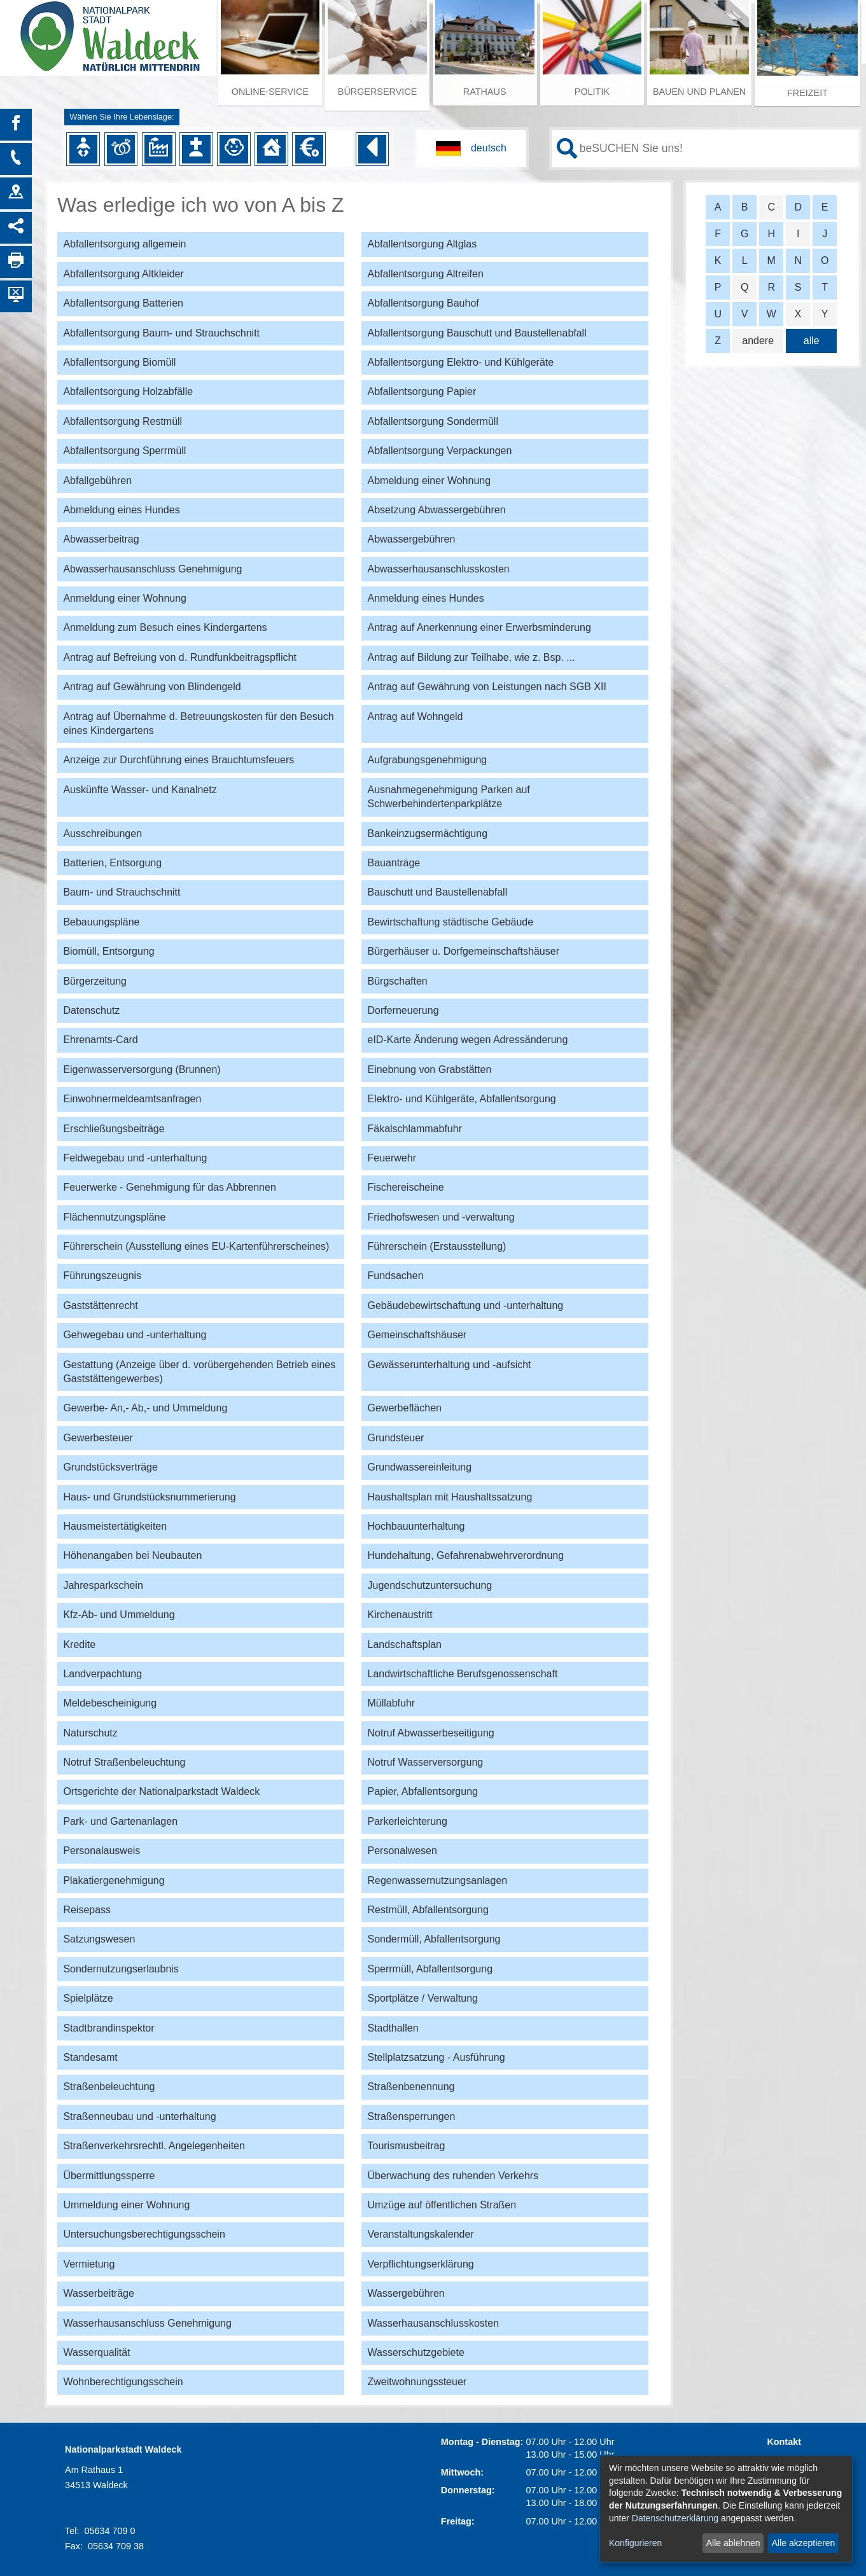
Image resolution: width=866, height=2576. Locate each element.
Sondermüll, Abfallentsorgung (433, 1939)
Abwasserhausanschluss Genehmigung (152, 569)
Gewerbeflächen (404, 1407)
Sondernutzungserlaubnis (120, 1968)
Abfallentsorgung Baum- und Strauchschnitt (161, 333)
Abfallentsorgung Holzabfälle (128, 391)
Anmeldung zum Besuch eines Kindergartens (165, 627)
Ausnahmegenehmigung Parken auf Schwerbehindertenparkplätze (448, 796)
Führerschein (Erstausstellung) (436, 1246)
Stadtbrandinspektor (108, 2028)
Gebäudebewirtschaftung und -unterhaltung (465, 1305)
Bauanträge (393, 862)
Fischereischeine (405, 1187)
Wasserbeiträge (98, 2293)
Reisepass (87, 1909)
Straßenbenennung (410, 2086)
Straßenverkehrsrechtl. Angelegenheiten (154, 2145)
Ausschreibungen (102, 833)
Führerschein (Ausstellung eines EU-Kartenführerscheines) (196, 1246)
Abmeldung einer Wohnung (429, 480)
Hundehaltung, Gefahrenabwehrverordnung (465, 1555)
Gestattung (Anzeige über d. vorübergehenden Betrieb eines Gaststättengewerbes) (199, 1371)
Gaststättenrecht (100, 1305)
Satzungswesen (99, 1939)
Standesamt (90, 2057)
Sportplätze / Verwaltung (422, 1998)
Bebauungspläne (101, 922)
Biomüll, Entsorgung (108, 951)
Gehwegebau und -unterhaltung (134, 1334)
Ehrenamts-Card (100, 1039)
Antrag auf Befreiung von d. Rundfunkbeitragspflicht (179, 657)
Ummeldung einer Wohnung (126, 2204)
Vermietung (89, 2264)
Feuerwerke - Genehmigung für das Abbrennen (169, 1187)
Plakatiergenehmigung (113, 1880)
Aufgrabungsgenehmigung (427, 759)
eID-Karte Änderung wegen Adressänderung (467, 1039)
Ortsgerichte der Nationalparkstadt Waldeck (161, 1791)
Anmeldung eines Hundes (425, 598)
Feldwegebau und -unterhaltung (135, 1158)
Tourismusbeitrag (406, 2145)
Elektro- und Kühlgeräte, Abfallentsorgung (461, 1098)
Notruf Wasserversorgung (425, 1762)
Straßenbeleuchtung (109, 2086)
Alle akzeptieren (803, 2543)
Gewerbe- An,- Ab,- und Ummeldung (145, 1407)
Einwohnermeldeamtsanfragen (132, 1098)
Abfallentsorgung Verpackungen (439, 450)
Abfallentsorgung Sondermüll (432, 421)
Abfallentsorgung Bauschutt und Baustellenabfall (476, 333)
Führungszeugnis (102, 1275)
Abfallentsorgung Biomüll (119, 362)
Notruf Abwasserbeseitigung (430, 1733)
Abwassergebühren (411, 539)
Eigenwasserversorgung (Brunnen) (141, 1069)
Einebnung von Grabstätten (429, 1069)
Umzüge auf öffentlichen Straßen (441, 2204)
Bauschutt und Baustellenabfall (437, 892)
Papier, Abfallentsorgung (422, 1791)
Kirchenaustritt (399, 1614)
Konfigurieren (635, 2543)
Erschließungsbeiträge (113, 1128)
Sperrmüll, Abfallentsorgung (429, 1968)
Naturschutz (90, 1733)
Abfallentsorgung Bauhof (422, 303)
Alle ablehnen (733, 2543)
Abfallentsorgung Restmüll (122, 421)
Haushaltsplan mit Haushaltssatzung (449, 1497)
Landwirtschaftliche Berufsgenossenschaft (462, 1673)
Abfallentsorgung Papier (421, 391)
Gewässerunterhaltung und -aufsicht (449, 1364)
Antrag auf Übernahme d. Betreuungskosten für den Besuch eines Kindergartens (198, 723)
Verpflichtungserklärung (420, 2264)
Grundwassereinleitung (419, 1467)
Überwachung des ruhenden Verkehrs (452, 2175)
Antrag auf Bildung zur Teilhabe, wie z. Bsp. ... (471, 657)
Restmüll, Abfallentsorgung (427, 1909)
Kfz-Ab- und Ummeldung (118, 1614)
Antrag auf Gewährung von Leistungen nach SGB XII (486, 686)
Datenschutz (91, 1010)
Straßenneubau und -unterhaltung (139, 2116)
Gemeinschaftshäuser (416, 1334)
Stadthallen (392, 2028)
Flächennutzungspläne (114, 1217)
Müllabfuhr (391, 1703)
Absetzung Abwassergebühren (436, 509)
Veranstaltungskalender (420, 2234)
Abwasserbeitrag (101, 539)
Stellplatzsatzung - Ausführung (436, 2057)
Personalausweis (101, 1850)
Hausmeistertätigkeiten (115, 1526)
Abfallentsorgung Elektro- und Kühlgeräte (460, 362)
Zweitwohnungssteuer (416, 2381)
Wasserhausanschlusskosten (433, 2323)
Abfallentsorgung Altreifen (425, 273)
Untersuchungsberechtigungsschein (144, 2234)
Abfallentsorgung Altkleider (123, 273)
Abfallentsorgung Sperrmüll (124, 450)
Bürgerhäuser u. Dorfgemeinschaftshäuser (463, 951)
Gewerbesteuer (97, 1437)
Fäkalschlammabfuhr (414, 1128)
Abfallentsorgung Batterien (123, 303)
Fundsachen (395, 1275)
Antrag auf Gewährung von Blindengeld (152, 686)
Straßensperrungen (411, 2116)
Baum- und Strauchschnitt (121, 892)
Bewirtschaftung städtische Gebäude (450, 922)
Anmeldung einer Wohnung (124, 598)
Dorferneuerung (402, 1010)
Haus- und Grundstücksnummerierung (149, 1497)
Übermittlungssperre (109, 2175)
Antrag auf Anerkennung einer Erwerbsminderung (478, 627)
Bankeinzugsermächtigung (427, 833)
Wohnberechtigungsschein (123, 2381)
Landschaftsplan (404, 1644)
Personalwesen (401, 1850)
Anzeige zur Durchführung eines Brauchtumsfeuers (178, 759)
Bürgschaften (397, 981)
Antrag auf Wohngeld (415, 716)
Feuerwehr (391, 1158)
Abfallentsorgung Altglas (422, 244)
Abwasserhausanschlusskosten (438, 569)
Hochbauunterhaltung (415, 1526)
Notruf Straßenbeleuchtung (124, 1762)
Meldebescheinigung (110, 1703)
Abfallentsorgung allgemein (124, 244)
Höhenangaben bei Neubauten (132, 1555)
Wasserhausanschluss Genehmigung (147, 2323)
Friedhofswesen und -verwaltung (440, 1217)
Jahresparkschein (103, 1585)
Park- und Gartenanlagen (120, 1821)
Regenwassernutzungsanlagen (437, 1880)
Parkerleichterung (407, 1821)
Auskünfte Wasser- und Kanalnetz (139, 789)
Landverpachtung (102, 1673)
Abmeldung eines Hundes (121, 509)
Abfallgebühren (97, 480)
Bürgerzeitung (95, 981)
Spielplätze (88, 1998)
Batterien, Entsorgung (112, 862)
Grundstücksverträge (110, 1467)
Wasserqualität (96, 2352)
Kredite (79, 1644)
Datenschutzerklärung (675, 2518)
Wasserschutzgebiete (415, 2352)
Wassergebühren (405, 2293)
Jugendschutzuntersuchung (429, 1585)
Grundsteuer (395, 1437)
